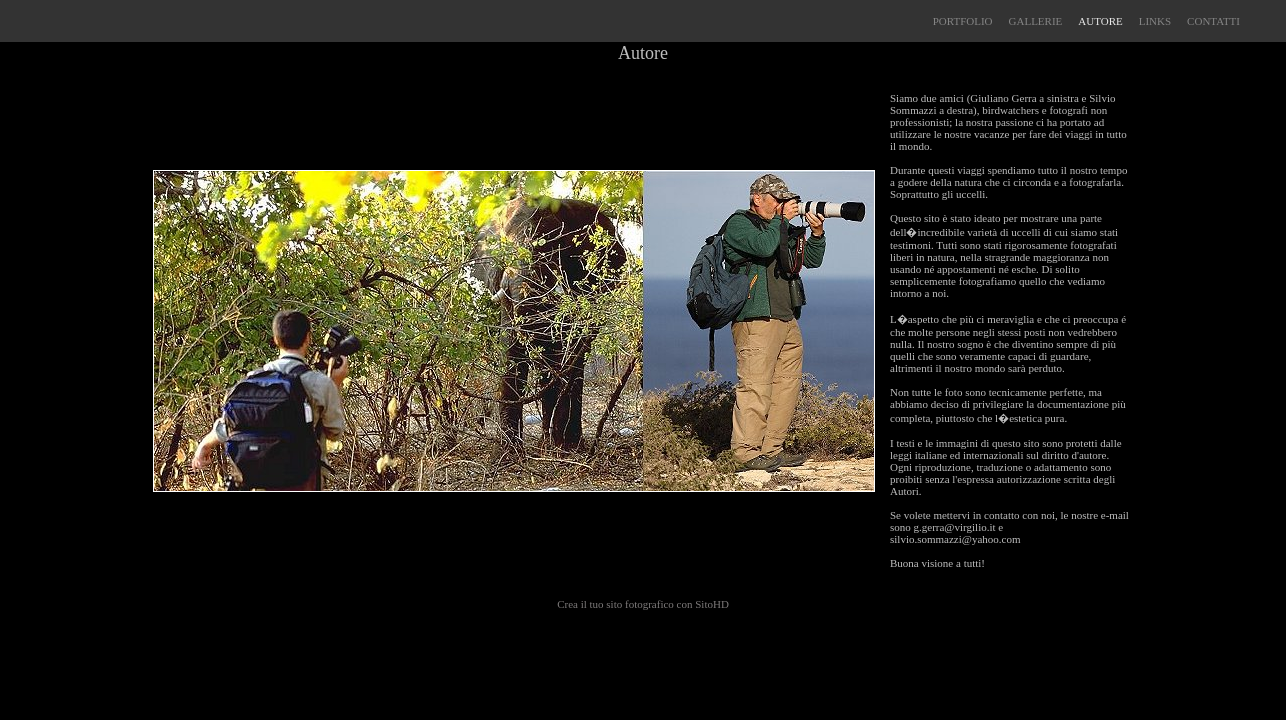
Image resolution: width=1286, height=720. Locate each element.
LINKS (1155, 21)
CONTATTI (1213, 21)
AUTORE (1100, 21)
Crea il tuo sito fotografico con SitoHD (643, 604)
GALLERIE (1036, 21)
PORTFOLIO (963, 21)
